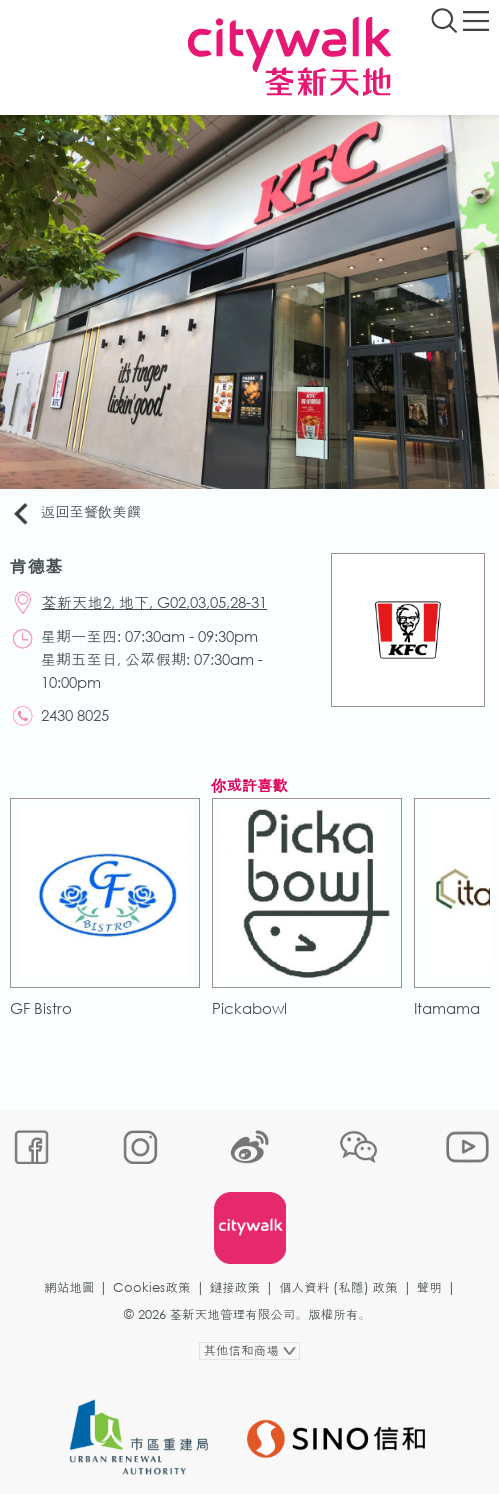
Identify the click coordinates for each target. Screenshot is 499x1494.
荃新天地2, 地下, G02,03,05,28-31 (155, 602)
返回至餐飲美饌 (75, 513)
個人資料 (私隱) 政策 (338, 1287)
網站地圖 (69, 1287)
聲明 (429, 1287)
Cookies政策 (151, 1287)
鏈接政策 (235, 1287)
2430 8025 (75, 715)
